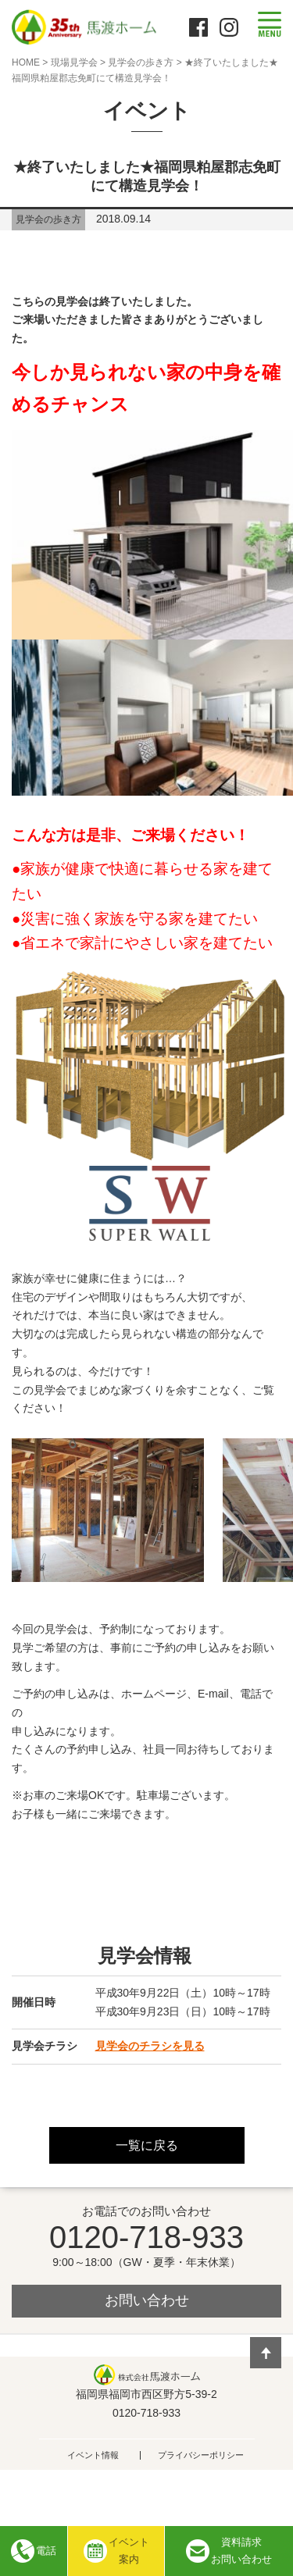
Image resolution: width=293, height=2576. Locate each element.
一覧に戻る (147, 2145)
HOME (26, 62)
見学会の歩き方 (140, 62)
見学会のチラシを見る (150, 2046)
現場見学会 (74, 62)
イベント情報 (93, 2455)
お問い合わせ (147, 2300)
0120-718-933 (146, 2237)
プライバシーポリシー (201, 2455)
